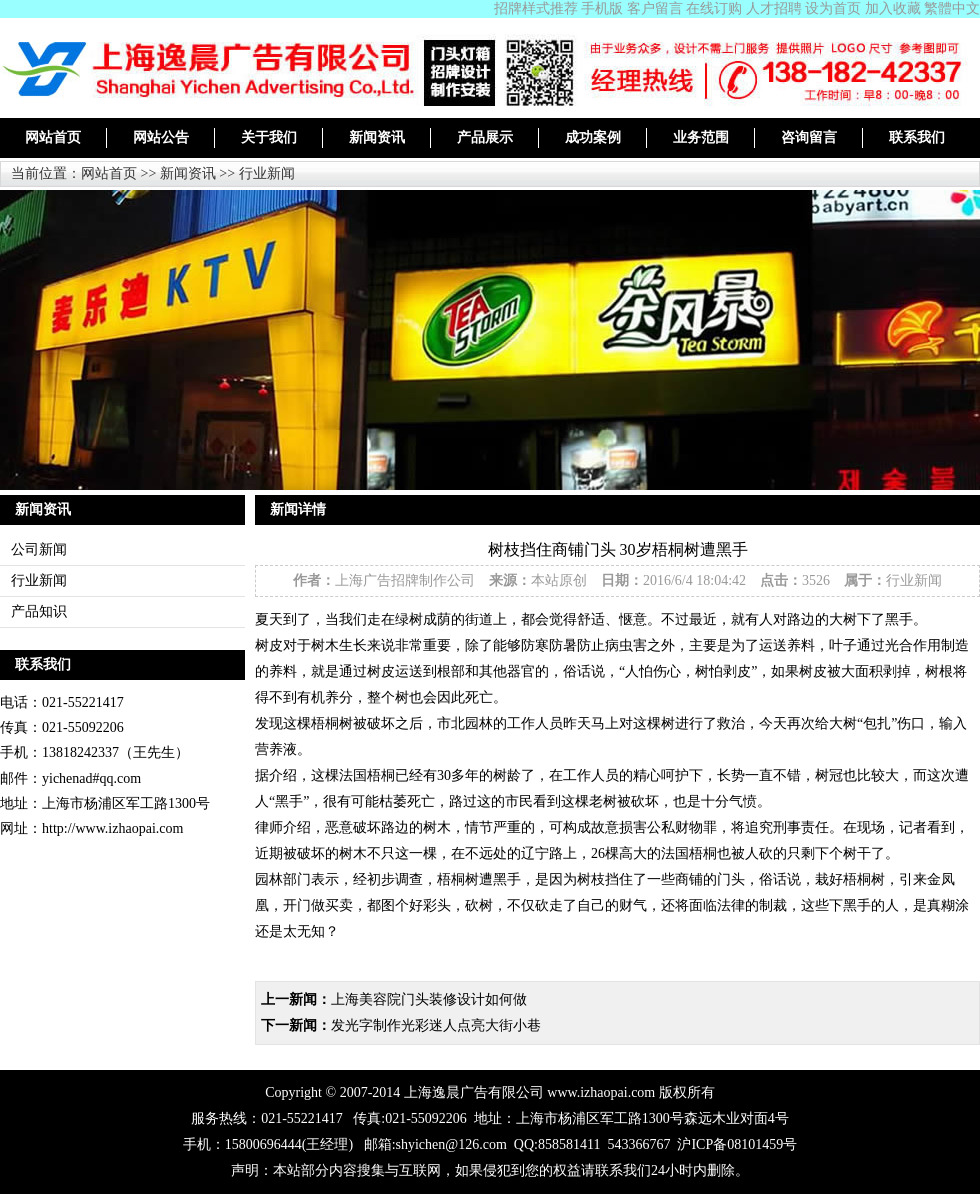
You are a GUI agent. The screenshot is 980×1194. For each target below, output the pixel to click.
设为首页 (833, 8)
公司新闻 (39, 549)
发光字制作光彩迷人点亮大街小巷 (436, 1025)
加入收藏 (893, 8)
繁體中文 (952, 8)
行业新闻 (267, 173)
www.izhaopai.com (601, 1092)
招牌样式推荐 (536, 8)
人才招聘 (774, 8)
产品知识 (39, 611)
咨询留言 (809, 137)
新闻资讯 (377, 137)
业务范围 (701, 137)
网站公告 (161, 137)
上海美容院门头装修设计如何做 (429, 999)
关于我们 (269, 137)
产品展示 (485, 137)
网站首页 (53, 137)
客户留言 (655, 8)
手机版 (602, 8)
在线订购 (714, 8)
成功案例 (593, 137)
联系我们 (917, 137)
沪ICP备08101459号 (737, 1144)
